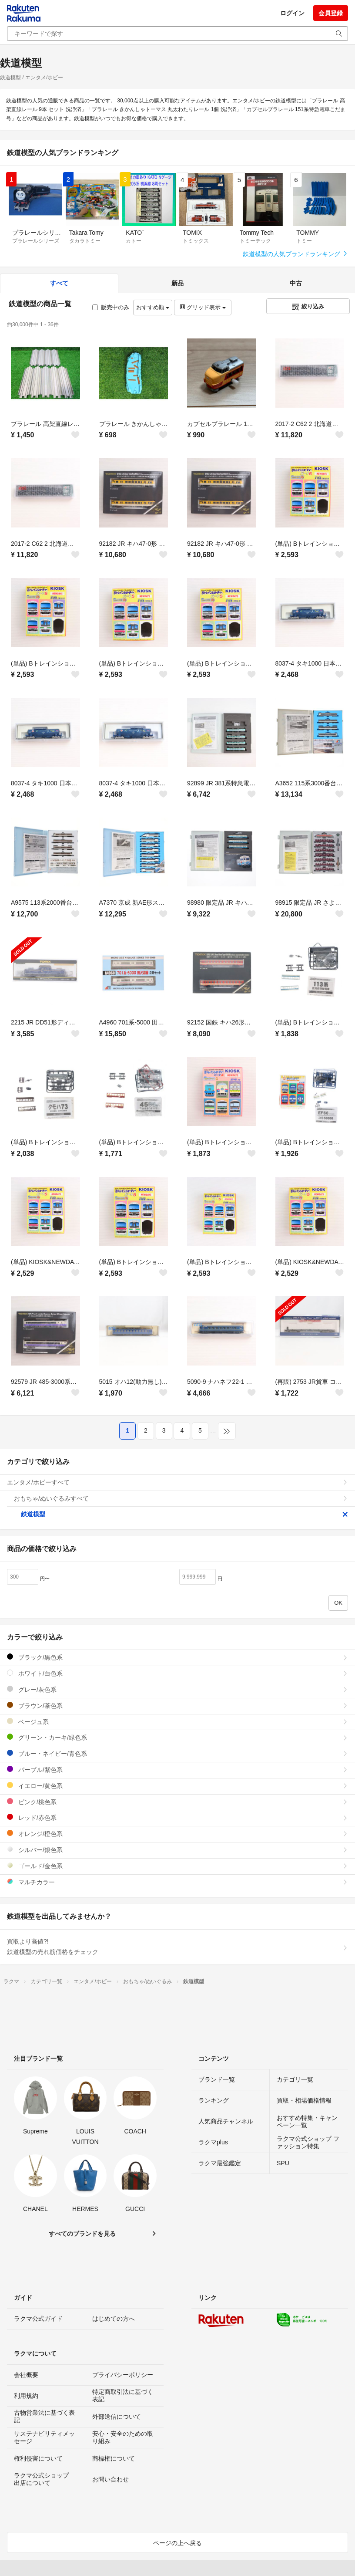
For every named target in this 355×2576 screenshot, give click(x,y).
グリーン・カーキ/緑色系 (177, 1737)
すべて (59, 283)
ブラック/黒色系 (177, 1657)
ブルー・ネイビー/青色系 (177, 1753)
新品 (177, 283)
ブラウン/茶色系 (177, 1705)
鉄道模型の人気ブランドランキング (295, 253)
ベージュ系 (177, 1721)
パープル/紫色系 (177, 1769)
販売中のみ (110, 307)
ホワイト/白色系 (177, 1673)
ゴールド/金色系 (177, 1865)
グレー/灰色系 (177, 1689)
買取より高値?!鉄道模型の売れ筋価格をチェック (177, 1946)
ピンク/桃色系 (177, 1801)
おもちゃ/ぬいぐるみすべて (181, 1498)
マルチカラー (177, 1882)
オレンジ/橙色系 (177, 1833)
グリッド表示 (203, 307)
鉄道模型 (184, 1514)
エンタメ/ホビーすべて (177, 1482)
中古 (296, 283)
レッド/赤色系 (177, 1817)
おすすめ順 (153, 307)
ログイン (292, 13)
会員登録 (330, 13)
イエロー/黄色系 (177, 1785)
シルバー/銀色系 (177, 1849)
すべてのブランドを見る (82, 2233)
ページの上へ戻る (177, 2542)
